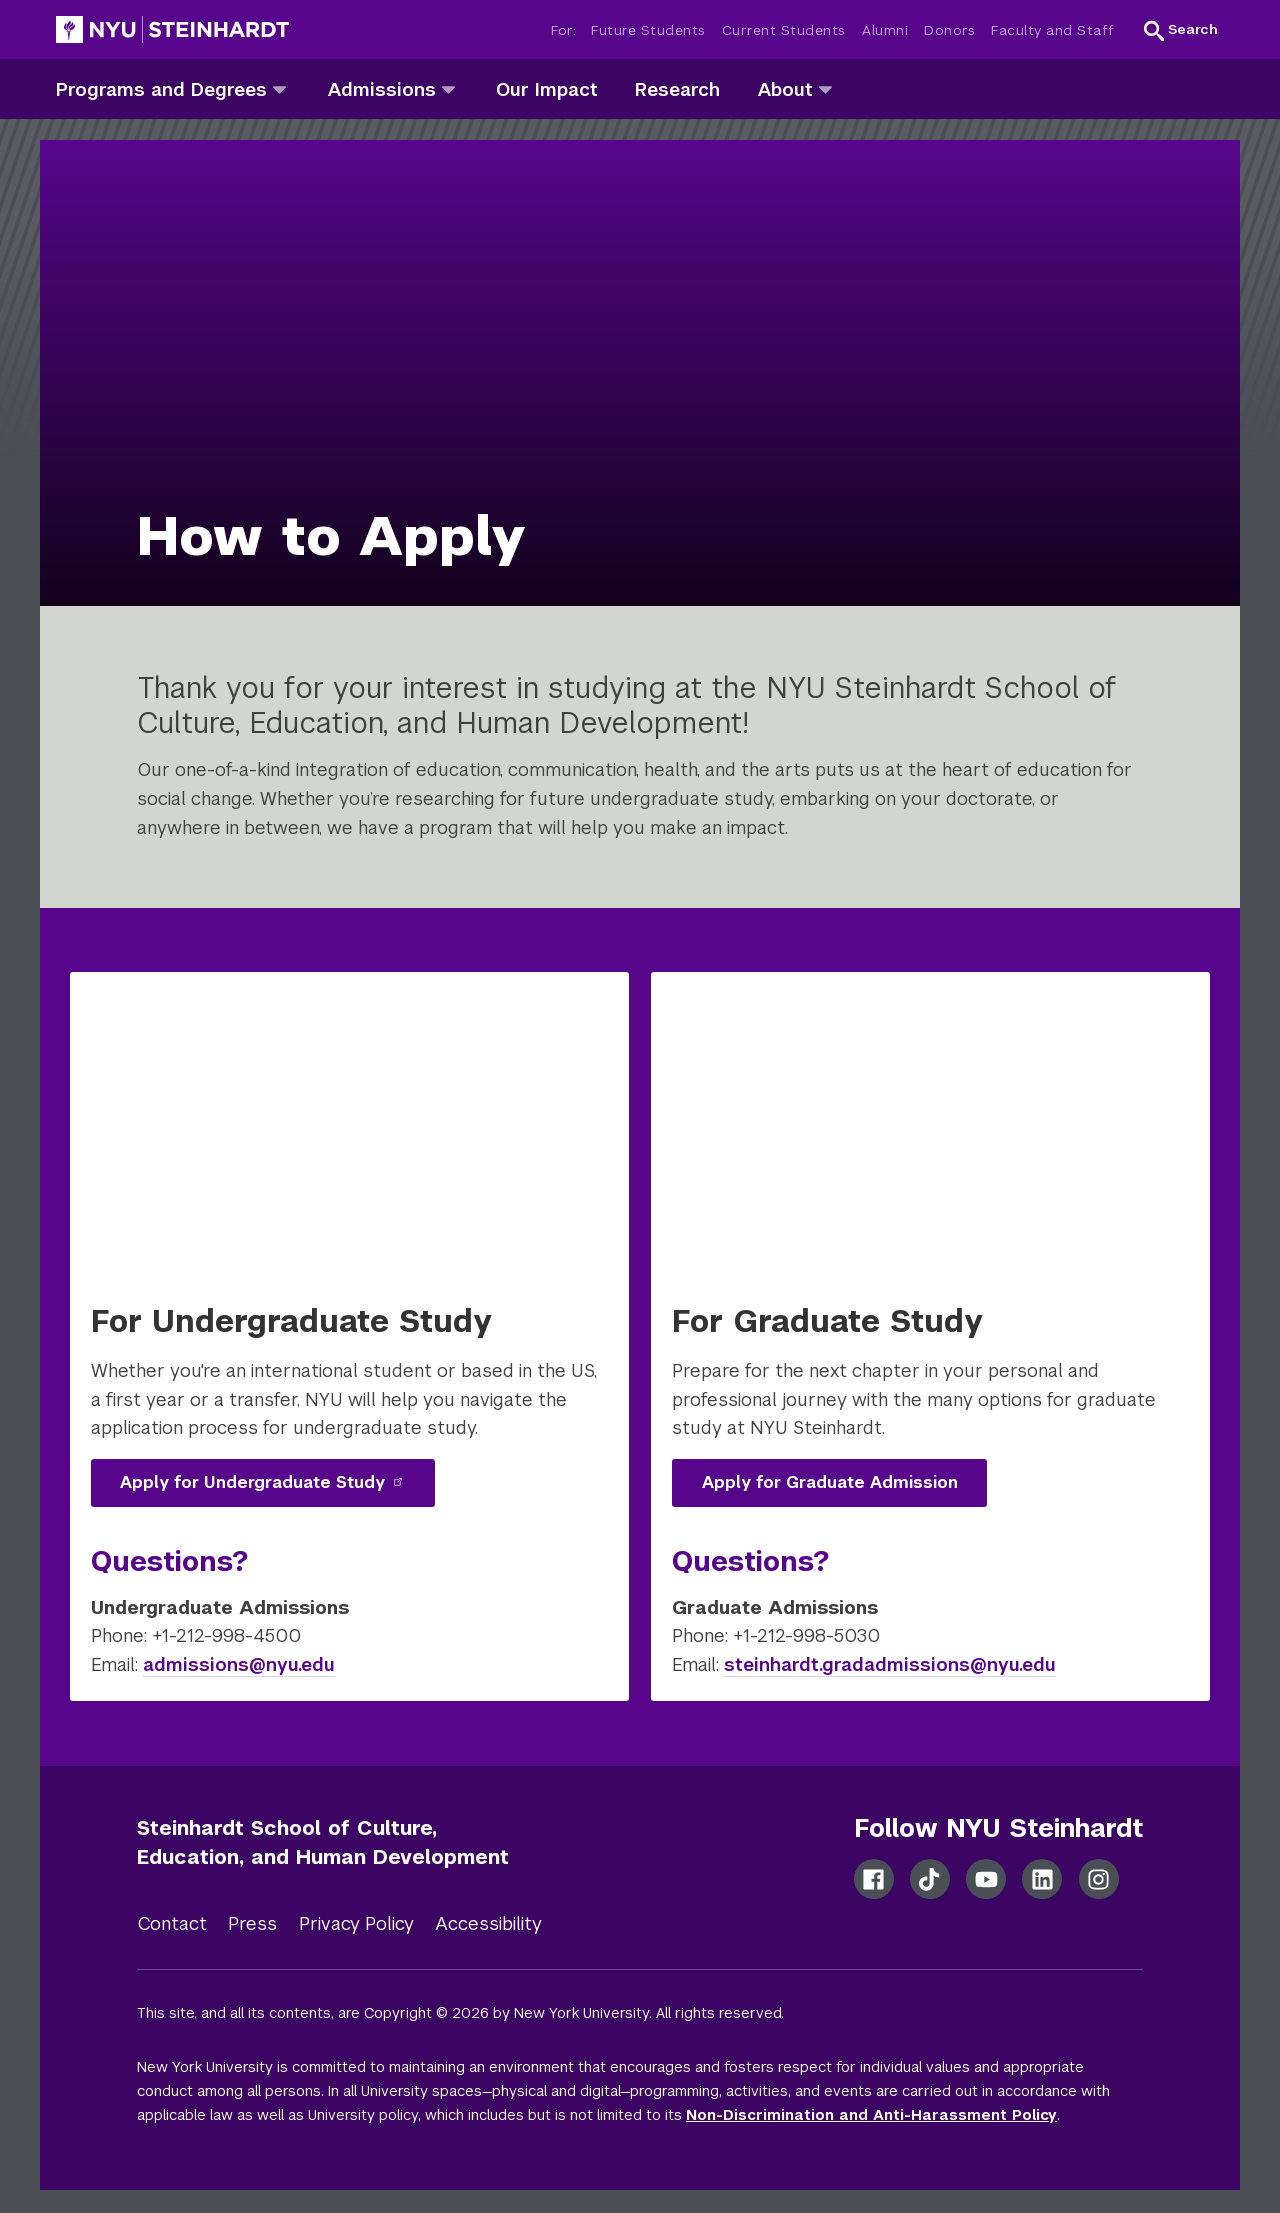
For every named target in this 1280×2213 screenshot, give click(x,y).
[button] (1181, 30)
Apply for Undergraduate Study (262, 1482)
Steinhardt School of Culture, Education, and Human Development (323, 1842)
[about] (825, 88)
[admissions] (448, 88)
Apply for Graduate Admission (830, 1482)
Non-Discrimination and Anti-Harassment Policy (871, 2115)
